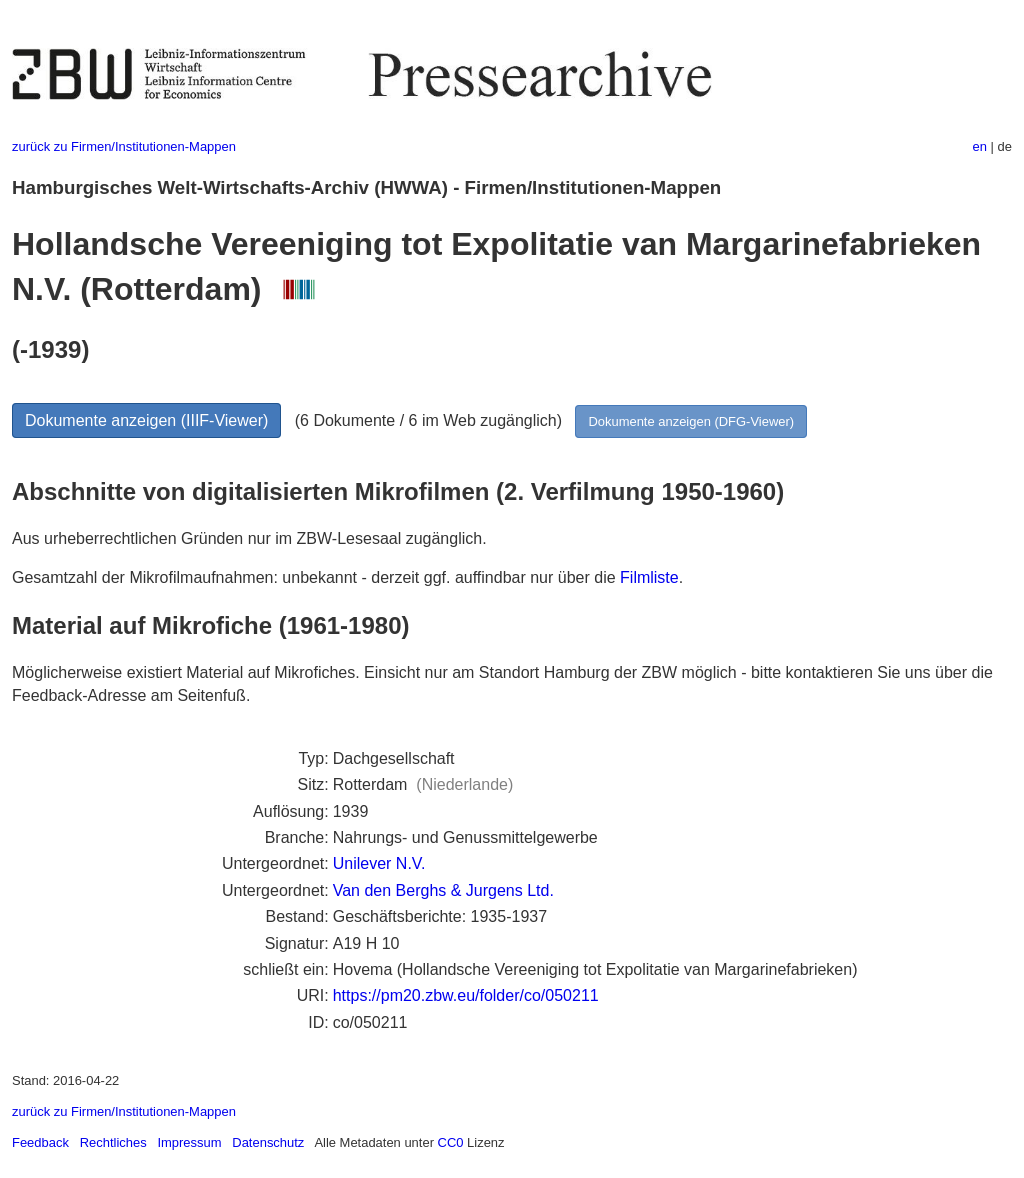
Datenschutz (268, 1142)
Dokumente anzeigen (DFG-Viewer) (691, 421)
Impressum (189, 1142)
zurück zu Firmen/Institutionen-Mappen (124, 146)
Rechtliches (113, 1142)
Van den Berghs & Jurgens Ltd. (443, 890)
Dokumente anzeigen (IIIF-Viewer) (146, 420)
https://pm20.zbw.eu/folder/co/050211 (466, 995)
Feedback (40, 1142)
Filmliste (649, 577)
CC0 (451, 1142)
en (980, 146)
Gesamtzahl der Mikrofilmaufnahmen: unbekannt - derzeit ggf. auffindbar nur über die (316, 577)
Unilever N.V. (379, 863)
